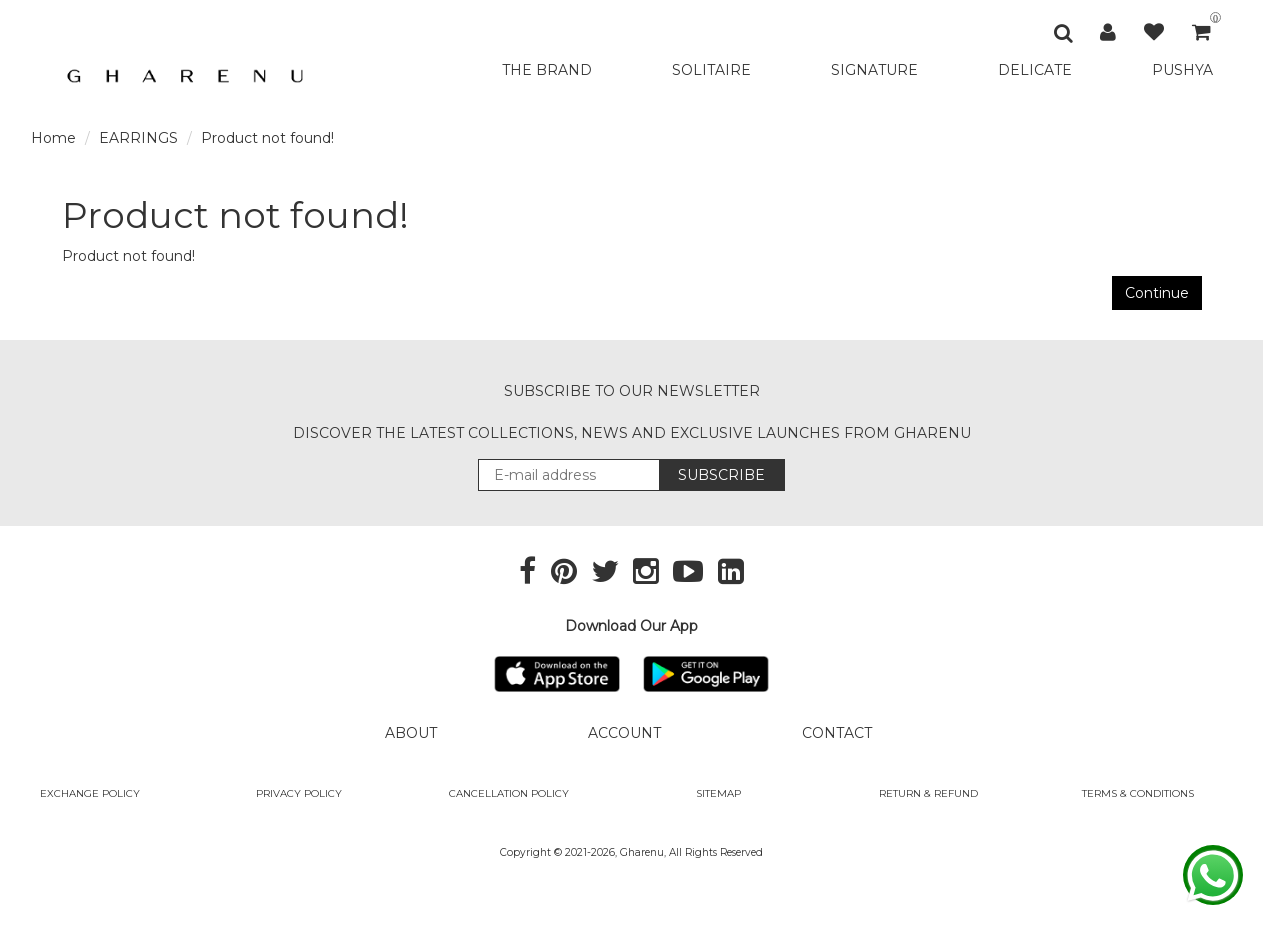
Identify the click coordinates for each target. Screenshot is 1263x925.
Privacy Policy (299, 793)
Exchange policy (90, 793)
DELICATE (1035, 70)
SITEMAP (718, 793)
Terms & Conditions (1138, 793)
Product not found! (267, 138)
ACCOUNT (624, 733)
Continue (1157, 293)
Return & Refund (928, 793)
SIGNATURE (874, 70)
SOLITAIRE (711, 70)
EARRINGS (138, 138)
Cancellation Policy (509, 793)
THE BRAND (547, 70)
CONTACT (837, 733)
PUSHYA (1182, 70)
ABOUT (411, 733)
